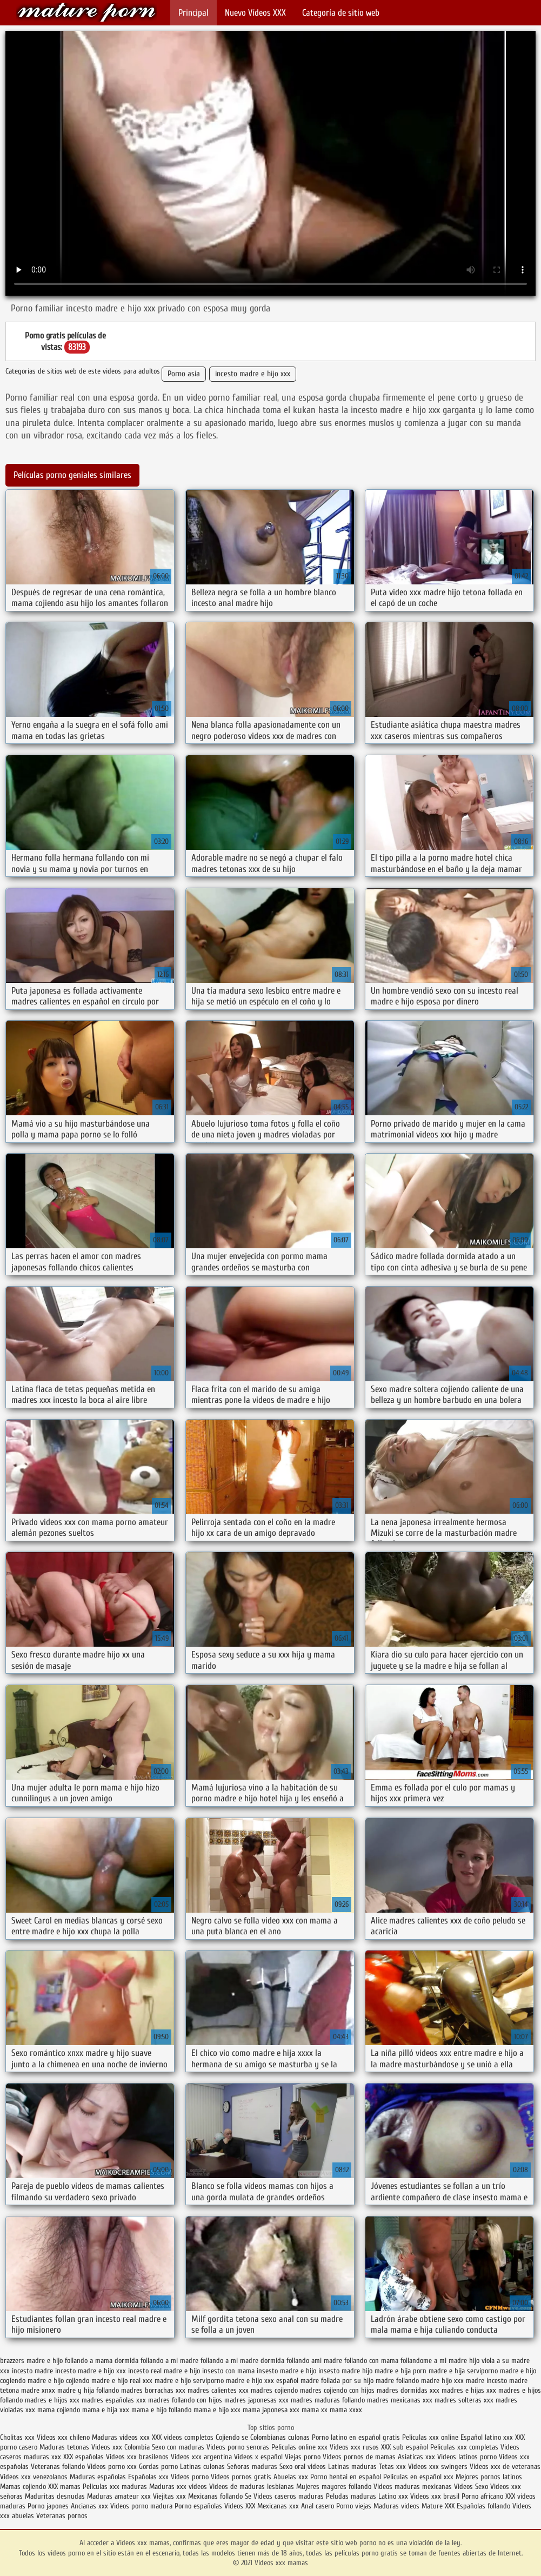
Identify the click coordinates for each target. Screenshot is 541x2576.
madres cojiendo (274, 2390)
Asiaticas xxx (416, 2456)
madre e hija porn (400, 2370)
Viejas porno (302, 2456)
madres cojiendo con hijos (337, 2390)
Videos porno (190, 2476)
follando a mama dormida (101, 2360)
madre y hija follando (88, 2390)
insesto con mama (228, 2370)
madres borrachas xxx (153, 2390)
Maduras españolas (98, 2476)
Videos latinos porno (467, 2456)
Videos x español (258, 2456)
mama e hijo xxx (217, 2409)
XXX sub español (404, 2447)
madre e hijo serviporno (189, 2380)
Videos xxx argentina (202, 2456)
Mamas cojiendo (23, 2486)
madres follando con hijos (185, 2400)
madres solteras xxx (464, 2400)
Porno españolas (199, 2506)
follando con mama (371, 2360)
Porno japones (49, 2506)
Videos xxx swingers (437, 2466)
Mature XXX (438, 2506)
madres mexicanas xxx (399, 2400)
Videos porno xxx (112, 2466)
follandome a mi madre (433, 2360)
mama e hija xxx (105, 2409)
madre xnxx (38, 2390)
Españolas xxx (148, 2476)
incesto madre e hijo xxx (252, 373)
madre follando (397, 2380)
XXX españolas (83, 2456)
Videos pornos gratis (241, 2476)
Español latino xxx (486, 2437)
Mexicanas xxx (278, 2506)
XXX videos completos (182, 2437)
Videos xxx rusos (354, 2447)
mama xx (315, 2409)
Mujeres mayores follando (334, 2486)
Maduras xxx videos (178, 2486)
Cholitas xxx (17, 2437)
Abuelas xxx (290, 2476)
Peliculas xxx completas (464, 2447)
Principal (193, 13)
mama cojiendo (58, 2409)
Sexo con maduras (178, 2447)
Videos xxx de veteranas (505, 2466)
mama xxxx (346, 2409)
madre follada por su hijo (336, 2380)
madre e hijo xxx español (262, 2380)
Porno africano (482, 2496)
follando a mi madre (169, 2360)
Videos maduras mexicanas (413, 2486)
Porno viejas (353, 2506)
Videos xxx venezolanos (35, 2476)
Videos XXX (239, 2506)
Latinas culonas (202, 2466)
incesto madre (32, 2370)
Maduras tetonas (64, 2447)
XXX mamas (64, 2486)
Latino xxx (394, 2496)
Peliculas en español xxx (419, 2476)
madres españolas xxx (114, 2400)
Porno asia (184, 373)
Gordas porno (158, 2466)
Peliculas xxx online (431, 2437)
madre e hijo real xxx (121, 2380)
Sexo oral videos (303, 2466)
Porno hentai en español (345, 2476)
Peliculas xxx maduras (116, 2486)
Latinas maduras (352, 2466)
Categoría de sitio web (340, 13)
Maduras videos (396, 2506)
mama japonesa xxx (271, 2409)
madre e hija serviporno (463, 2370)
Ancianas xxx (89, 2506)
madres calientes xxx (218, 2390)
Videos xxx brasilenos (138, 2456)
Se (248, 2496)
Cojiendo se (232, 2437)
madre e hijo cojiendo (58, 2380)
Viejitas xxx (169, 2496)
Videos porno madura (141, 2506)
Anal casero (317, 2506)
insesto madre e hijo (286, 2370)
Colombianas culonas (280, 2437)
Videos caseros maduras (288, 2496)
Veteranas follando (58, 2466)
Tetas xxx (392, 2466)
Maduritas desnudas (55, 2496)
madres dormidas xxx (408, 2390)
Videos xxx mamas (86, 12)
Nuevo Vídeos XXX (255, 13)
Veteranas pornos (62, 2515)
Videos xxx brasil (436, 2496)
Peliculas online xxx (300, 2447)
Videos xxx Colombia (120, 2447)
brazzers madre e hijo (31, 2360)
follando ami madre (314, 2360)
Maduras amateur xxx (119, 2496)
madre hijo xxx (442, 2380)
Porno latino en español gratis (356, 2437)
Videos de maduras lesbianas (252, 2486)
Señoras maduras (252, 2466)
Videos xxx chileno (64, 2437)
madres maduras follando (328, 2400)
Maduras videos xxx (121, 2437)
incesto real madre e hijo (164, 2370)
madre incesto (486, 2380)
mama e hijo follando (161, 2409)
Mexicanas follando (215, 2496)
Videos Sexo (471, 2486)
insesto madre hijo (345, 2370)
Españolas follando (483, 2506)
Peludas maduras (351, 2496)
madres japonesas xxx (256, 2400)
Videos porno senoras (237, 2447)
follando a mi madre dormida (242, 2360)
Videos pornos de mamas (359, 2456)
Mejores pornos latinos (489, 2476)
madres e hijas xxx (469, 2390)
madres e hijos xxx (52, 2400)
